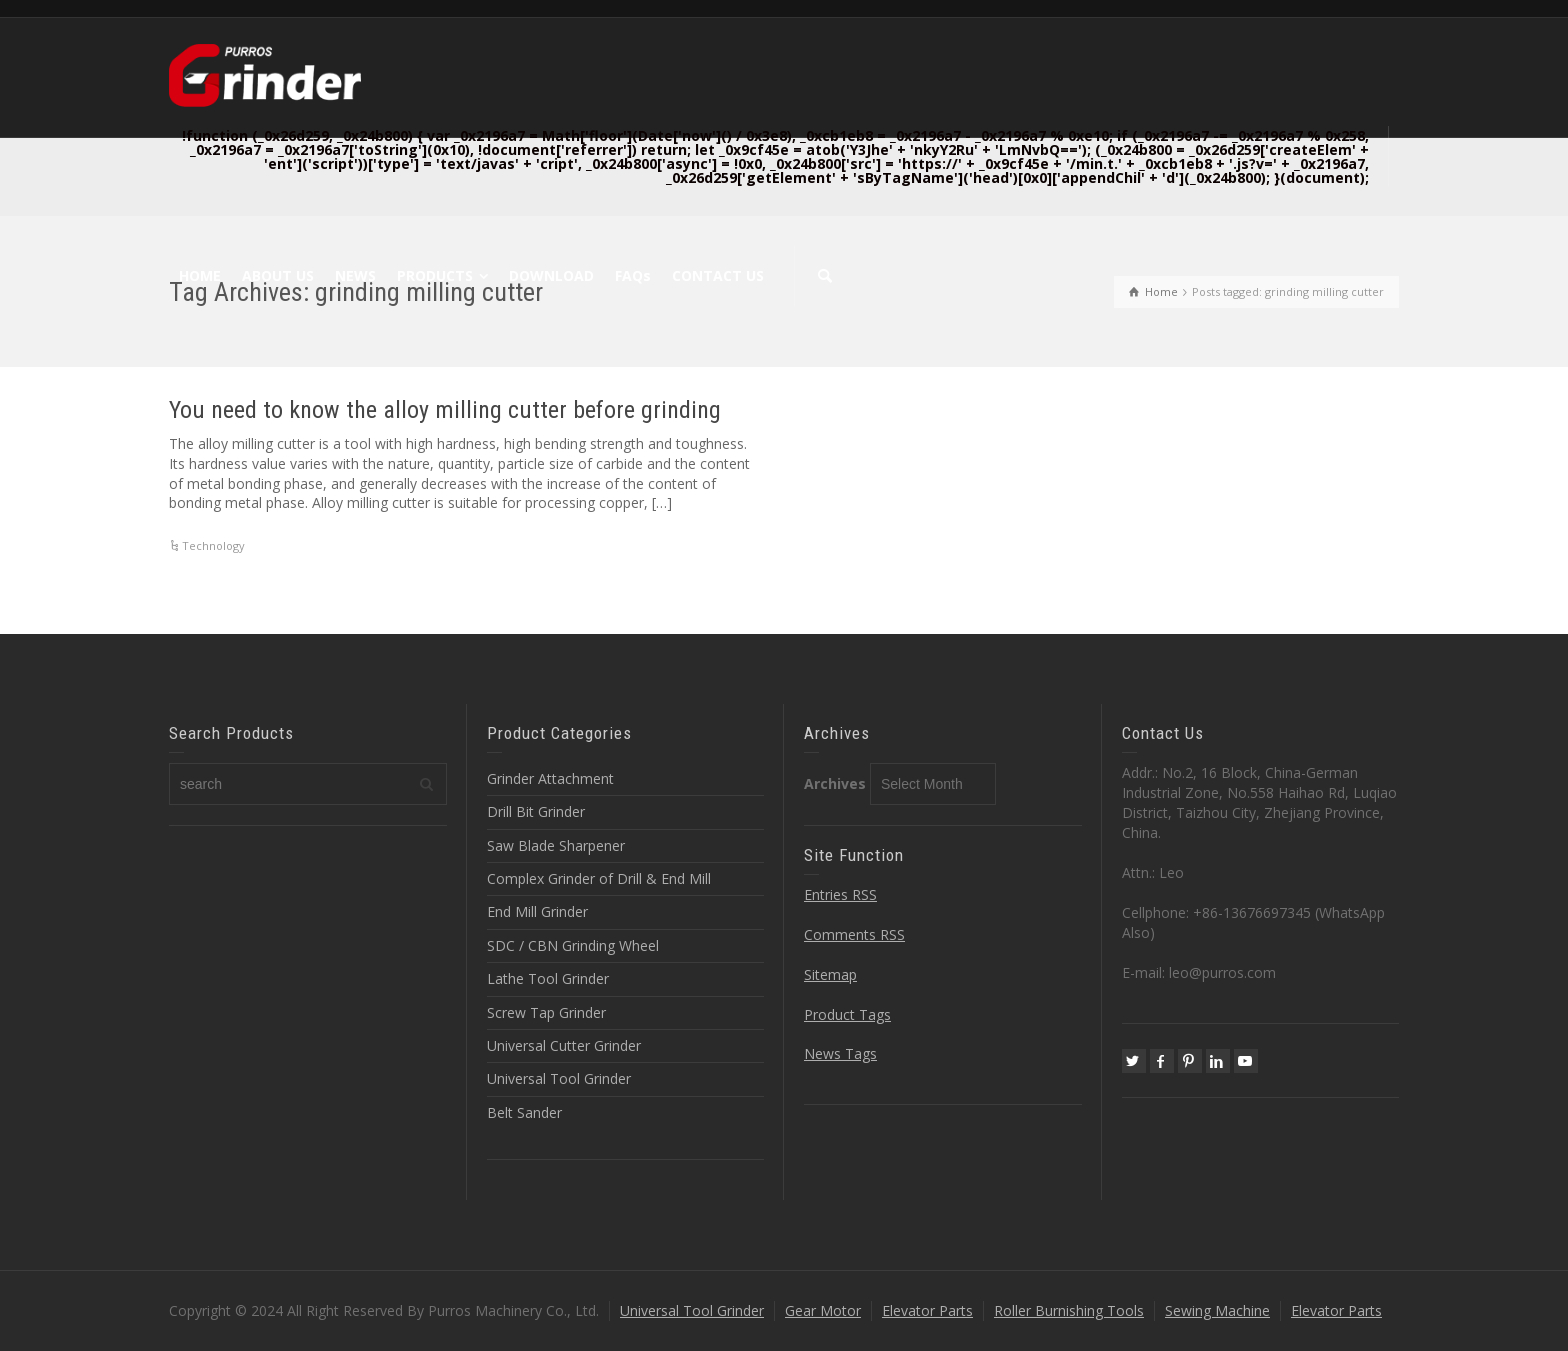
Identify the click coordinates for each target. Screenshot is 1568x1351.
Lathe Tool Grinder (548, 978)
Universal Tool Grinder (559, 1078)
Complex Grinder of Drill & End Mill (599, 878)
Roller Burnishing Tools (1069, 1310)
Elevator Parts (927, 1310)
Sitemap (830, 974)
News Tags (840, 1053)
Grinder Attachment (550, 778)
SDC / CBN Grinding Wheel (573, 945)
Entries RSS (840, 894)
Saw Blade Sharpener (556, 845)
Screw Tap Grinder (546, 1012)
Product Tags (847, 1014)
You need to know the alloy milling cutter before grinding (445, 410)
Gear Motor (823, 1310)
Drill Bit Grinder (536, 811)
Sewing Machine (1217, 1310)
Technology (213, 545)
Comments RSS (854, 934)
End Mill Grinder (537, 911)
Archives (835, 783)
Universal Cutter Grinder (564, 1045)
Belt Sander (524, 1112)
